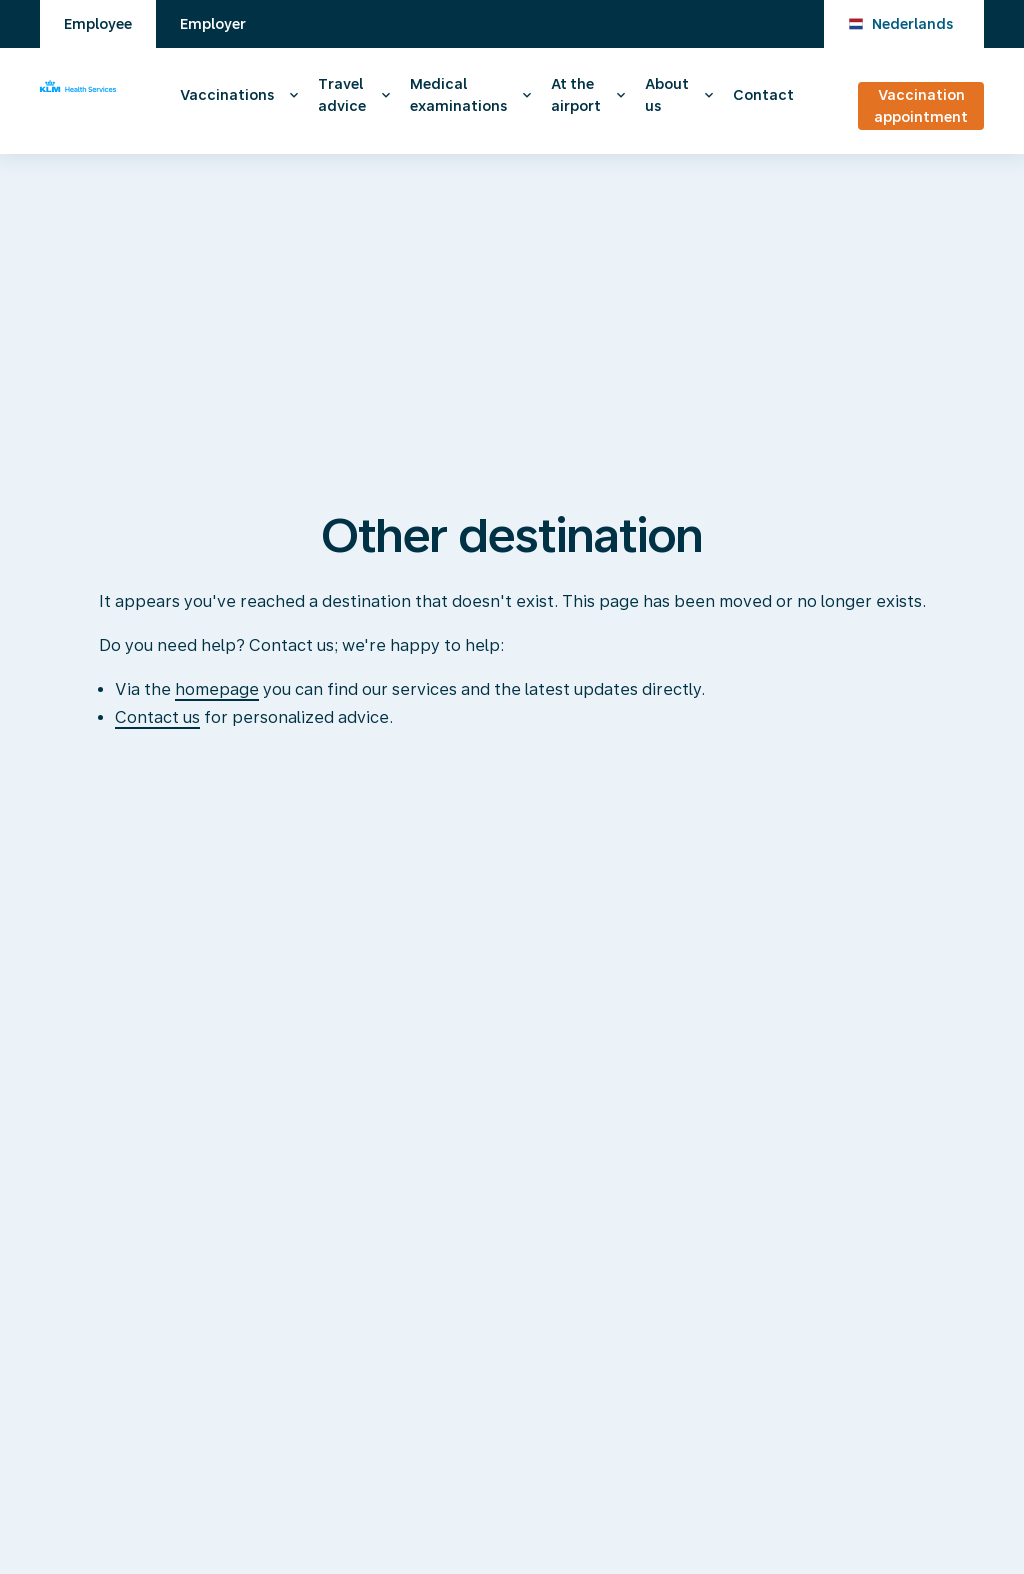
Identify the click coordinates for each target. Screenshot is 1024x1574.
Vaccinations (227, 95)
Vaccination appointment (921, 106)
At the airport (576, 95)
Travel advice (342, 95)
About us (667, 95)
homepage (217, 689)
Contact (763, 95)
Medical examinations (458, 95)
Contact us (157, 717)
